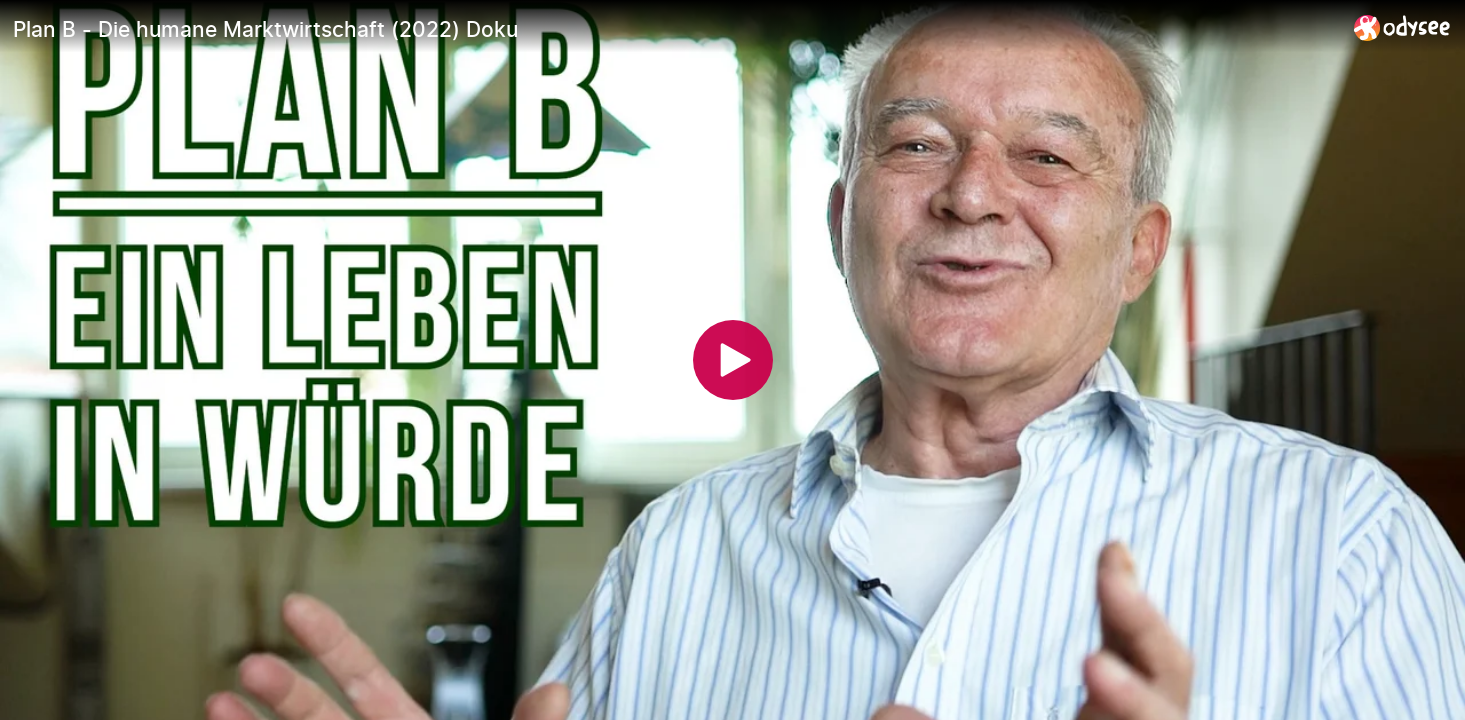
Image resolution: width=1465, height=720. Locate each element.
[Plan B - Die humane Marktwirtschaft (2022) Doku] (675, 29)
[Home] (1402, 27)
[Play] (733, 360)
